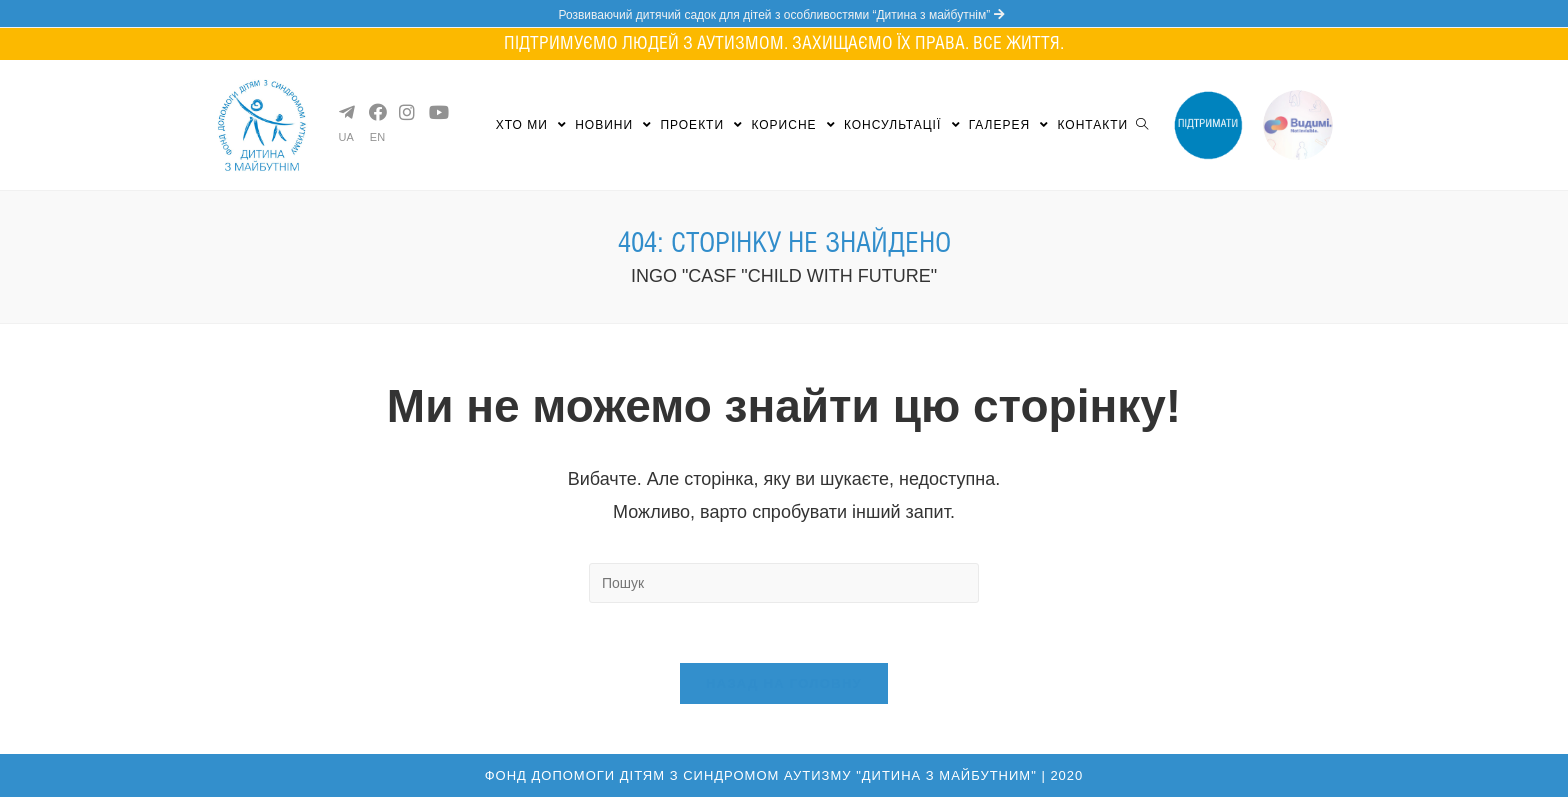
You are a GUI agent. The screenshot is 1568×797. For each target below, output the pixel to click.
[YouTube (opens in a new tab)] (436, 112)
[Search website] (1142, 125)
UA (346, 137)
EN (377, 137)
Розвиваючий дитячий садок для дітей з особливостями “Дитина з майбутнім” (783, 15)
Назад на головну (784, 683)
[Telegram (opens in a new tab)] (346, 112)
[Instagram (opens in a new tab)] (406, 112)
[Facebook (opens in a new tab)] (376, 112)
